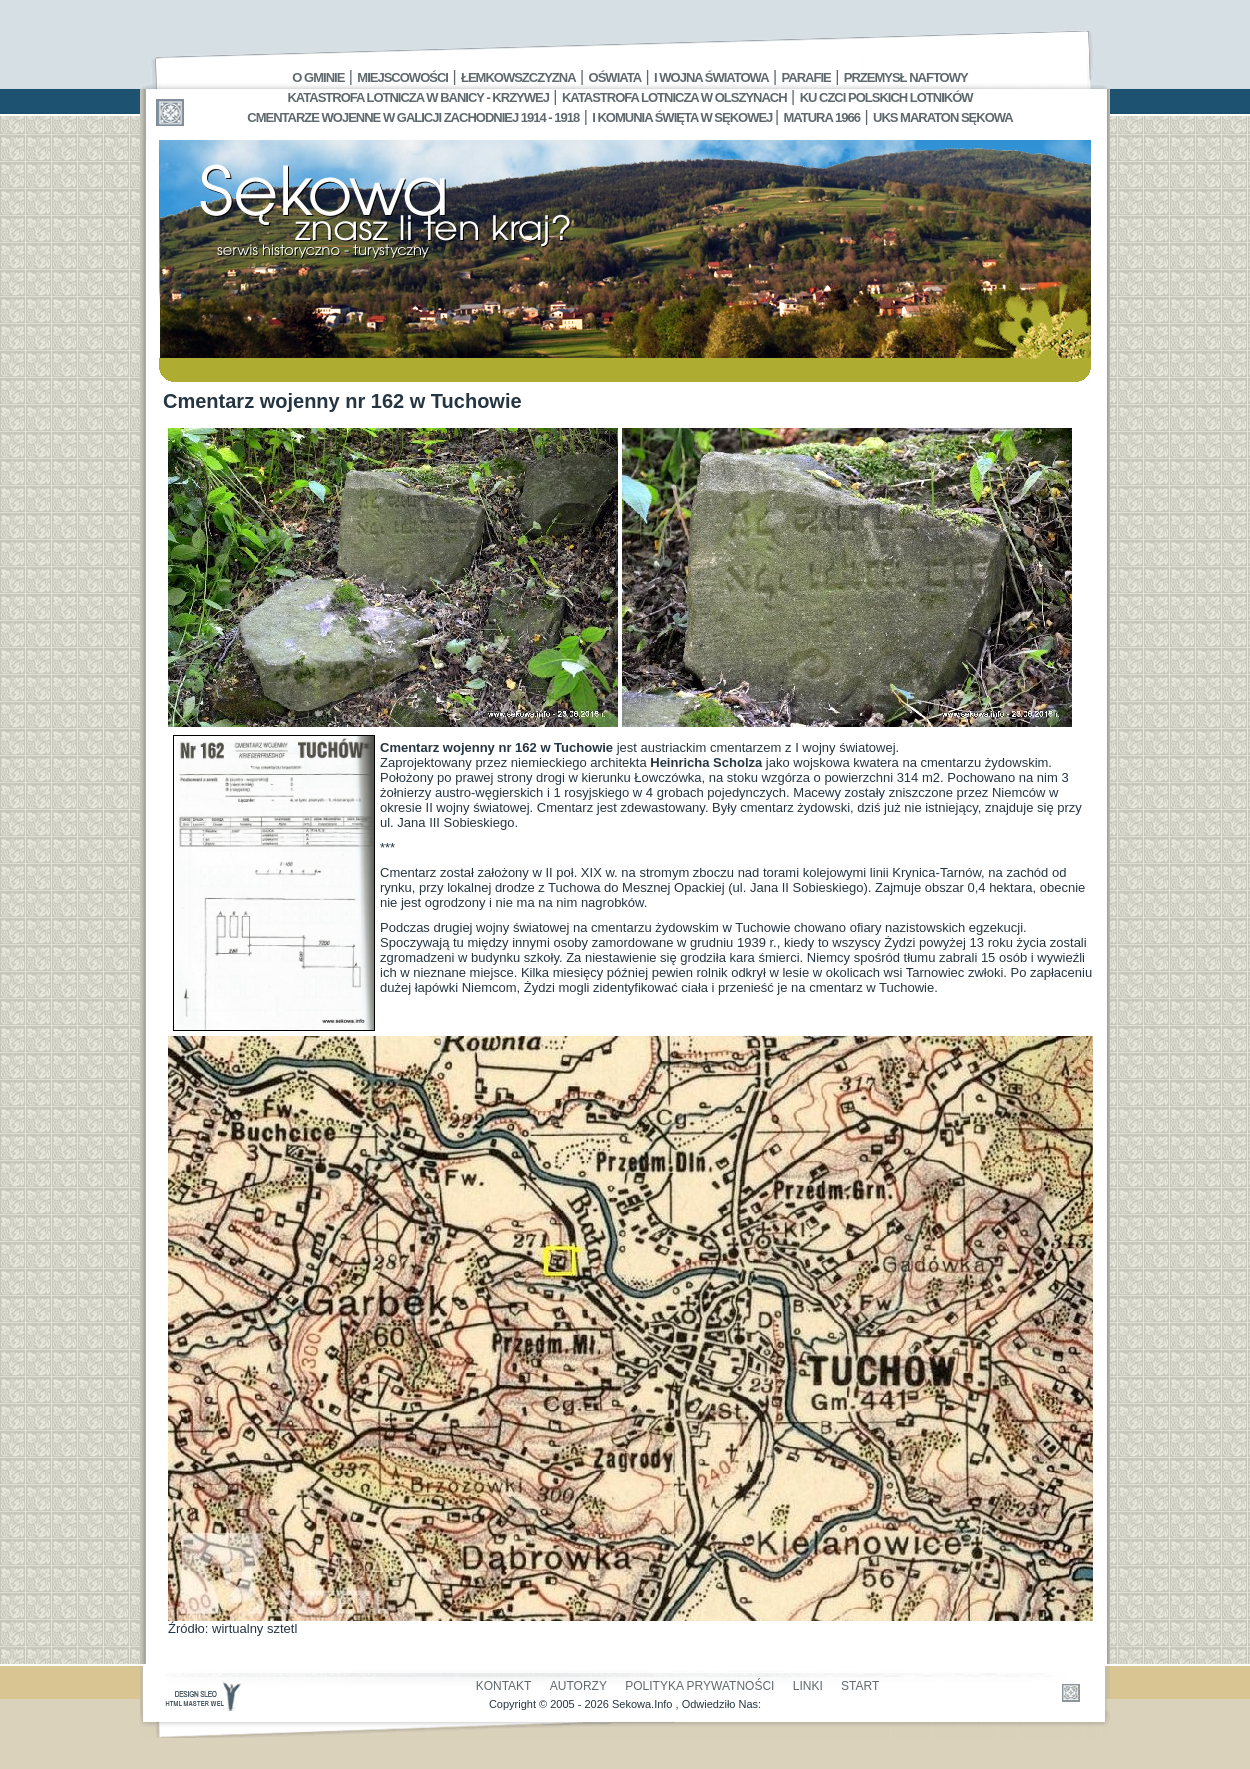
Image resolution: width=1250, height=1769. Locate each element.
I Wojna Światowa (711, 77)
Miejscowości (402, 77)
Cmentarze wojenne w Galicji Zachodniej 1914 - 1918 (413, 117)
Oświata (615, 77)
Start (860, 1686)
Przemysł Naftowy (906, 77)
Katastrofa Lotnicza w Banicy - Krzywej (417, 97)
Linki (808, 1686)
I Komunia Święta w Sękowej (683, 117)
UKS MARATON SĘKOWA (943, 117)
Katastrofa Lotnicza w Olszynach (674, 97)
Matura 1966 (822, 117)
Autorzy (578, 1686)
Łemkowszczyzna (518, 77)
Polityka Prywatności (699, 1686)
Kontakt (504, 1686)
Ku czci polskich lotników (886, 97)
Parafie (806, 77)
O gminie (318, 77)
